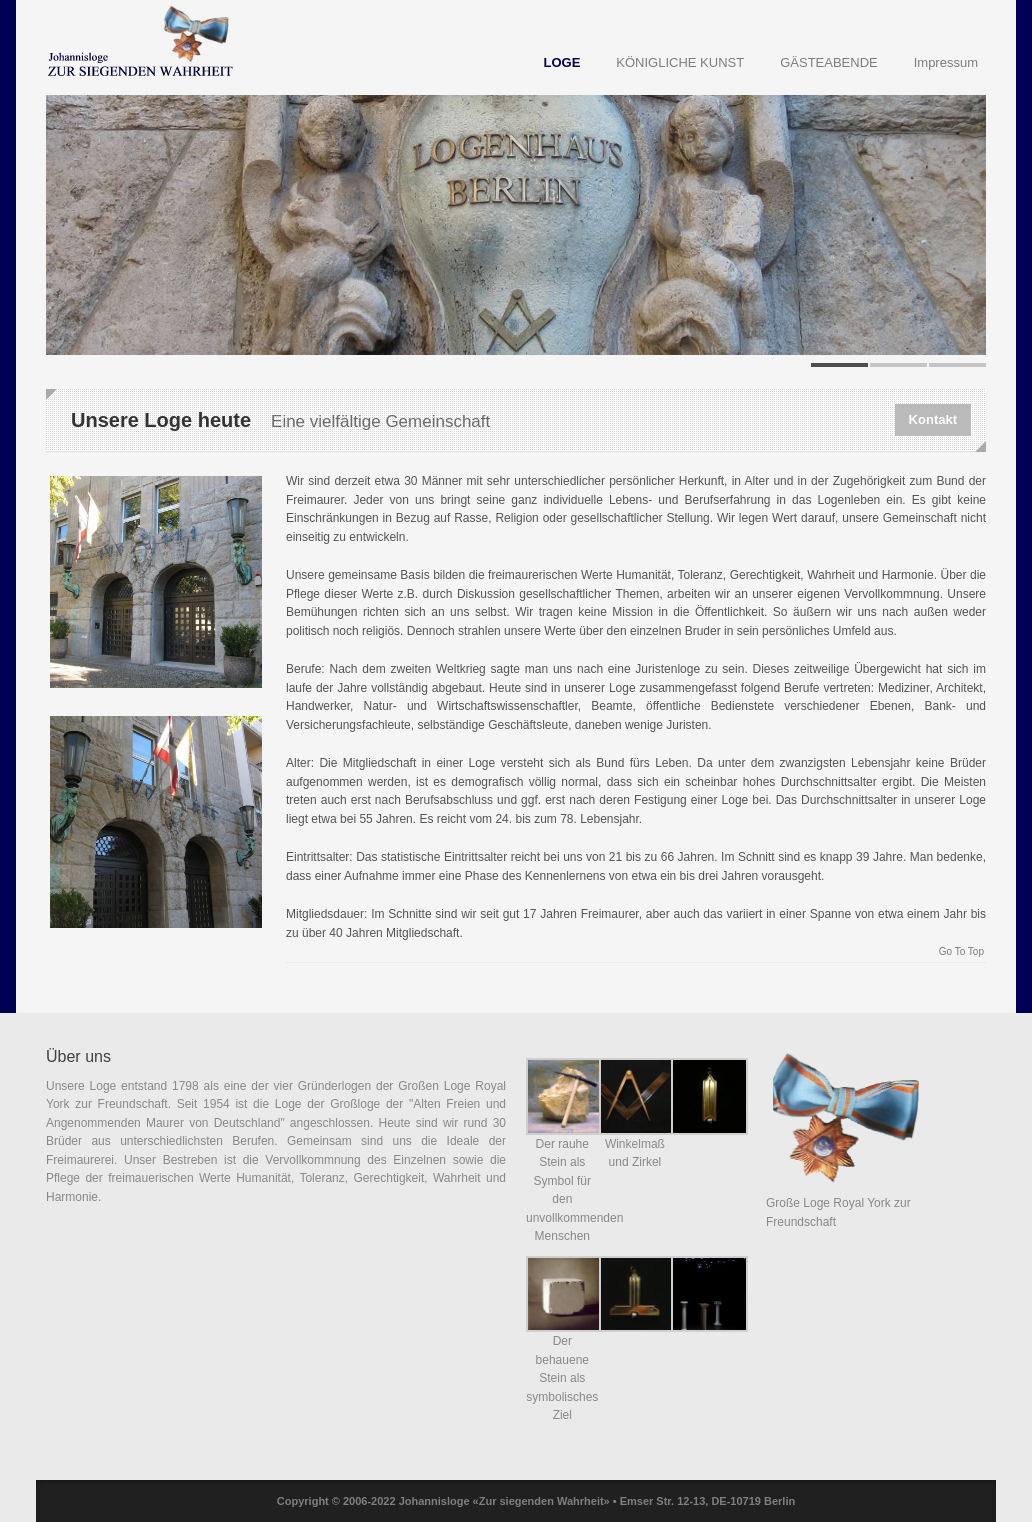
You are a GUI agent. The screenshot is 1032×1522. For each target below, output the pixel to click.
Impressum (946, 62)
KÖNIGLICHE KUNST (680, 62)
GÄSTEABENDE (829, 62)
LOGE (561, 62)
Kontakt (933, 419)
